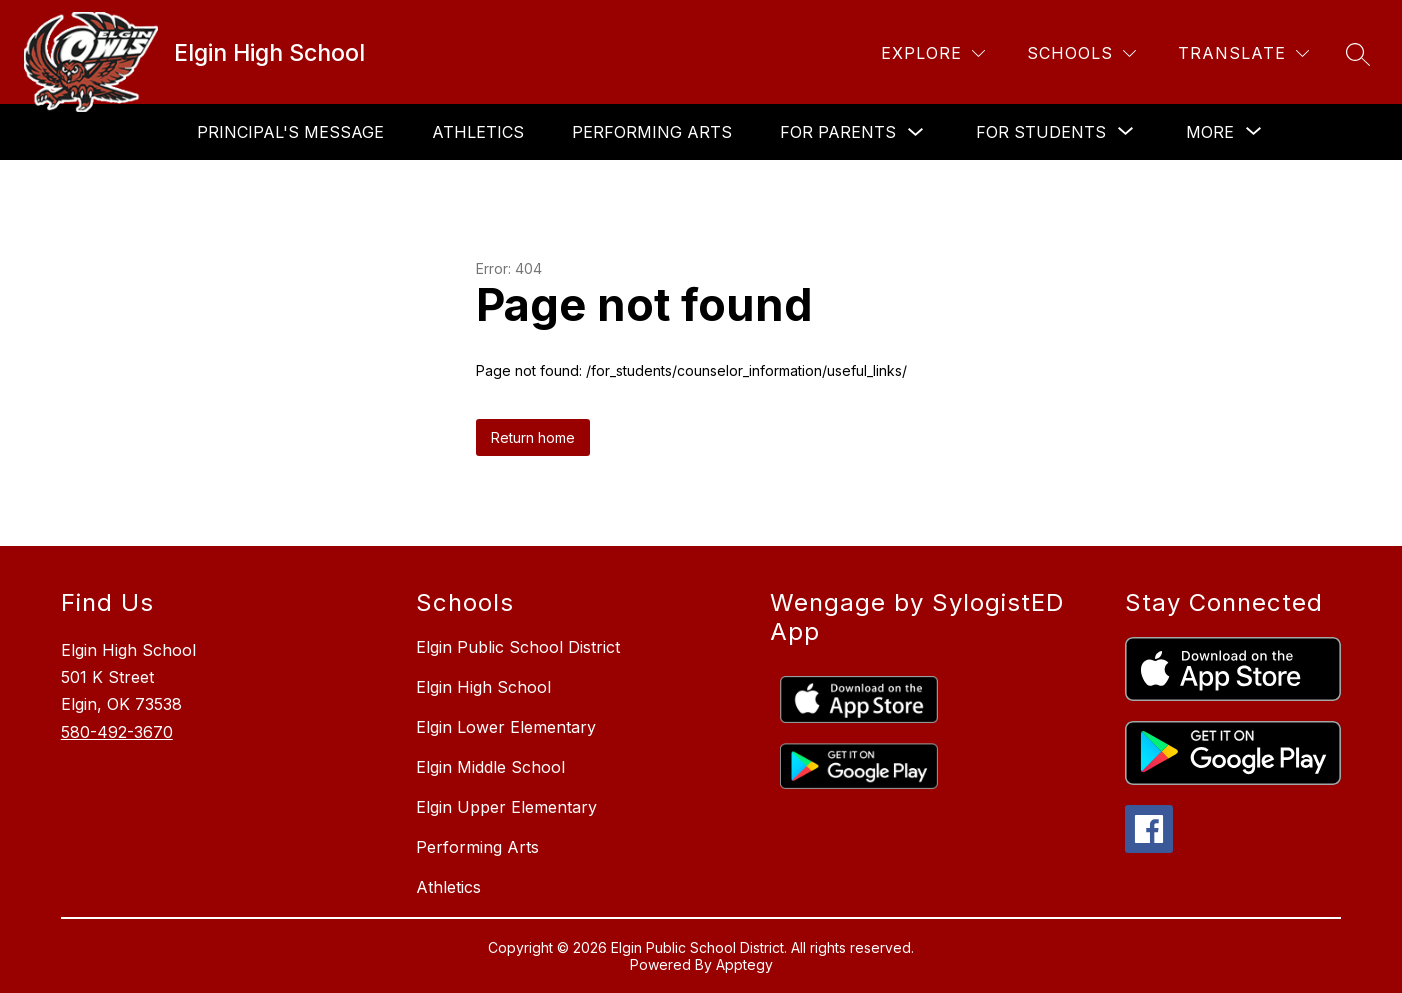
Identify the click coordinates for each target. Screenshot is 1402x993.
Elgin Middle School (490, 767)
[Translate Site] (1243, 53)
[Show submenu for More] (1210, 132)
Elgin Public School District (518, 647)
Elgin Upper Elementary (506, 807)
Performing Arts (652, 132)
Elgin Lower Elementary (506, 727)
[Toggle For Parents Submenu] (916, 132)
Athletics (478, 132)
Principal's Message (290, 132)
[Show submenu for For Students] (1041, 132)
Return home (533, 437)
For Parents (838, 132)
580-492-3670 (117, 732)
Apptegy (744, 964)
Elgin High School (483, 687)
